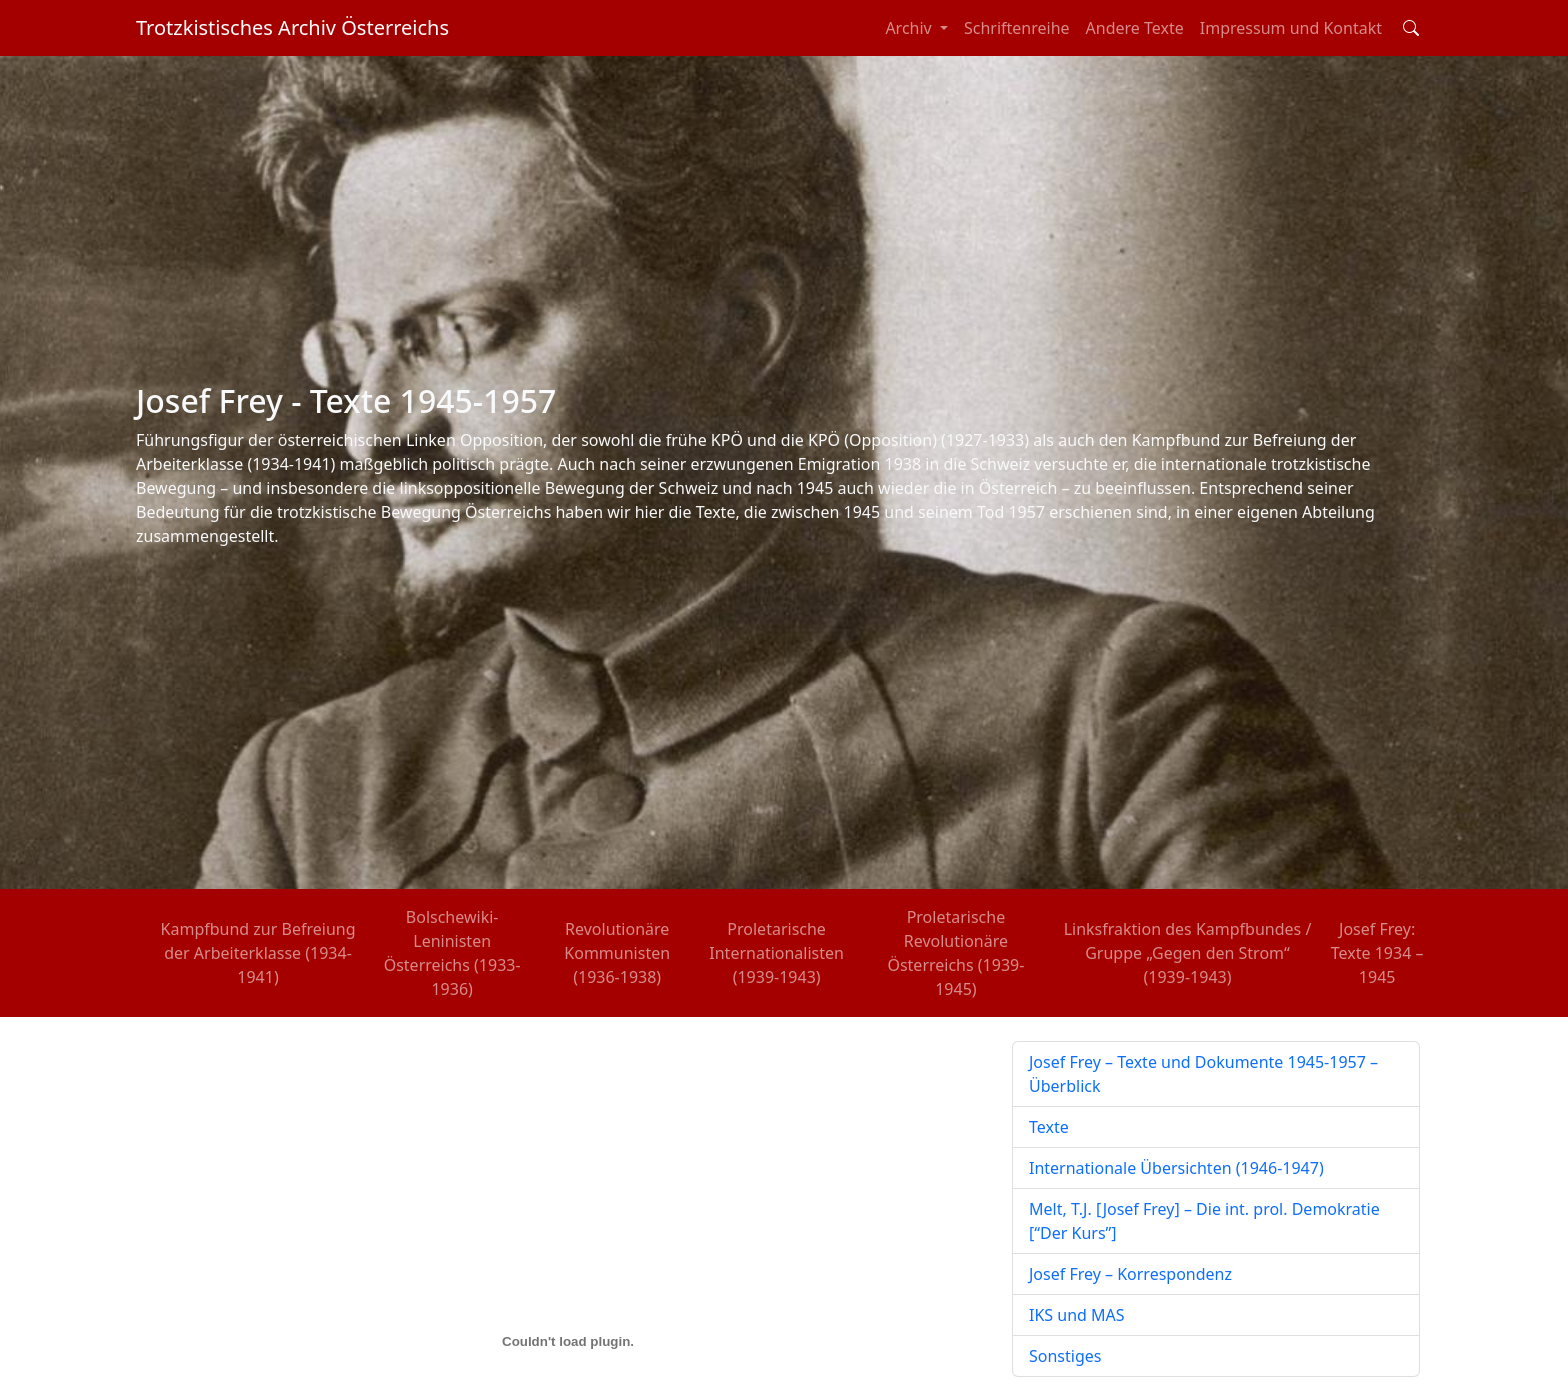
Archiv (910, 28)
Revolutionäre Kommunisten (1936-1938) (617, 953)
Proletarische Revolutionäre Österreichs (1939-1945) (955, 953)
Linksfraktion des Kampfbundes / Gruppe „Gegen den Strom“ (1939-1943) (1188, 953)
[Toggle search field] (1411, 28)
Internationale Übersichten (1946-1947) (1176, 1168)
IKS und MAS (1077, 1315)
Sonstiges (1065, 1356)
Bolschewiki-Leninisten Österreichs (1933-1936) (452, 953)
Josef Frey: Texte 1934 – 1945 (1377, 953)
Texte (1049, 1127)
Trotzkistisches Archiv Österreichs (292, 27)
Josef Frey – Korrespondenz (1130, 1274)
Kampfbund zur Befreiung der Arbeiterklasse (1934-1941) (258, 953)
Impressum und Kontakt (1291, 28)
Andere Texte (1135, 28)
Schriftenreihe (1017, 28)
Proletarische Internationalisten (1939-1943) (776, 953)
